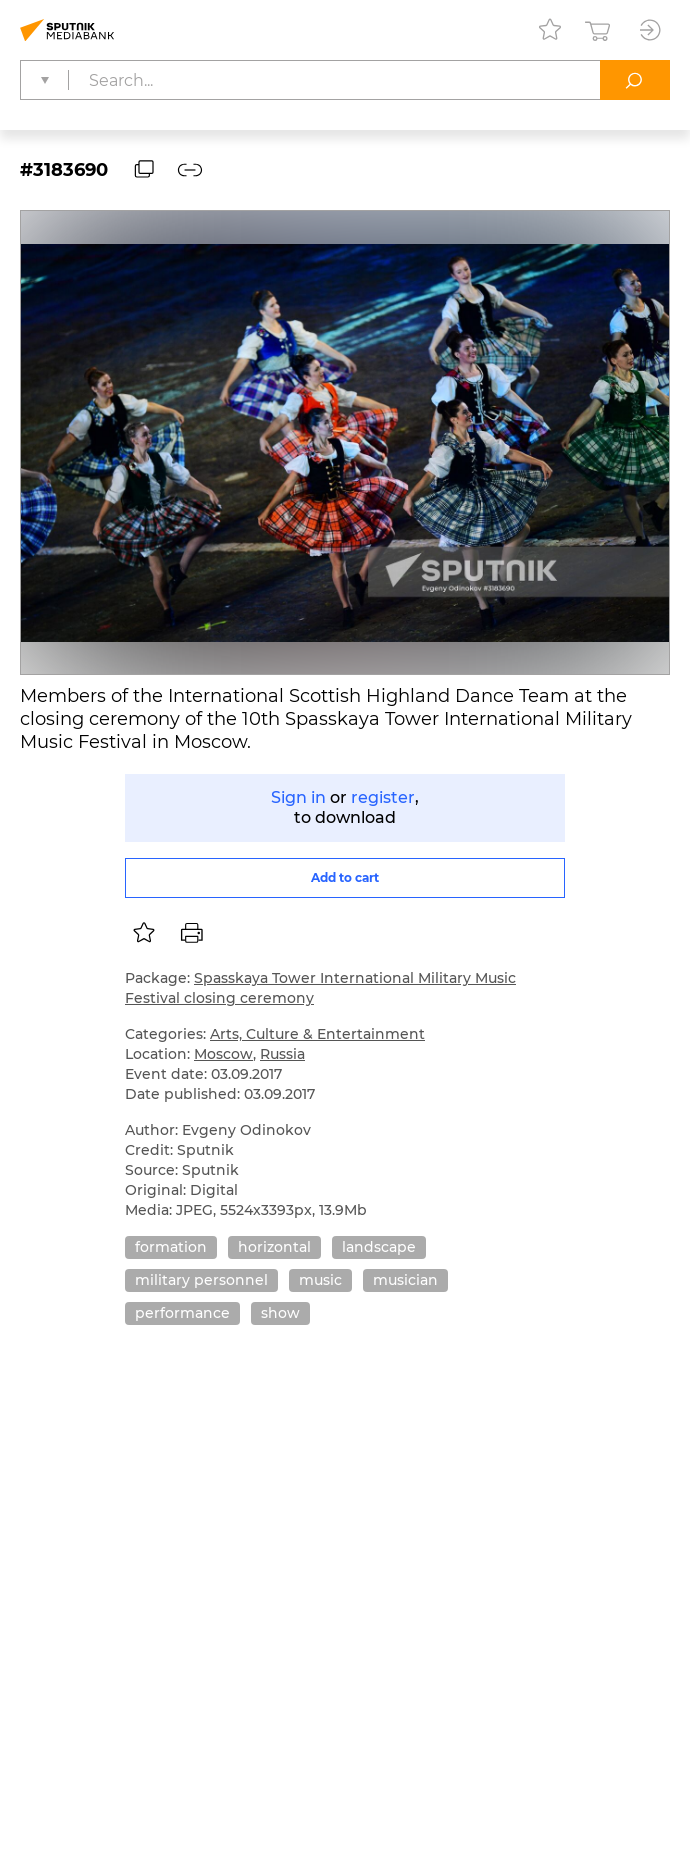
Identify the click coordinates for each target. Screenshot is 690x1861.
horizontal (274, 1247)
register (383, 797)
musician (405, 1280)
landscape (379, 1247)
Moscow (223, 1054)
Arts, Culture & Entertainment (317, 1034)
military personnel (201, 1280)
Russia (282, 1054)
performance (182, 1313)
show (280, 1313)
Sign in (298, 797)
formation (171, 1247)
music (320, 1280)
